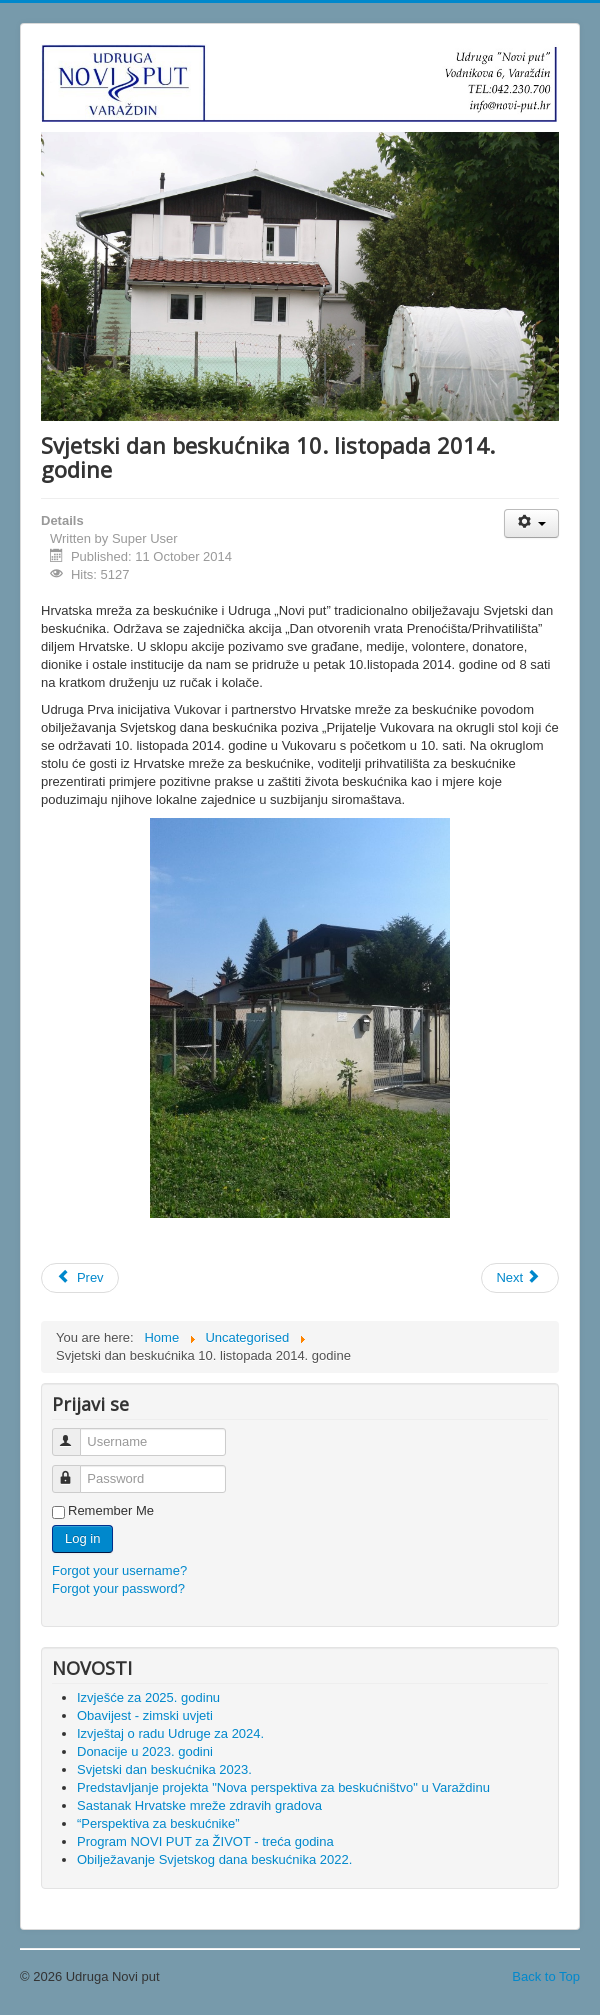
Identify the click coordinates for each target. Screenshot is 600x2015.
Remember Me (111, 1510)
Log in (82, 1538)
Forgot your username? (119, 1570)
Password (75, 1470)
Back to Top (546, 1976)
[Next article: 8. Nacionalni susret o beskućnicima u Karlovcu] (520, 1278)
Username (75, 1433)
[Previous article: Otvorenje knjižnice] (80, 1278)
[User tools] (531, 523)
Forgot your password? (118, 1588)
